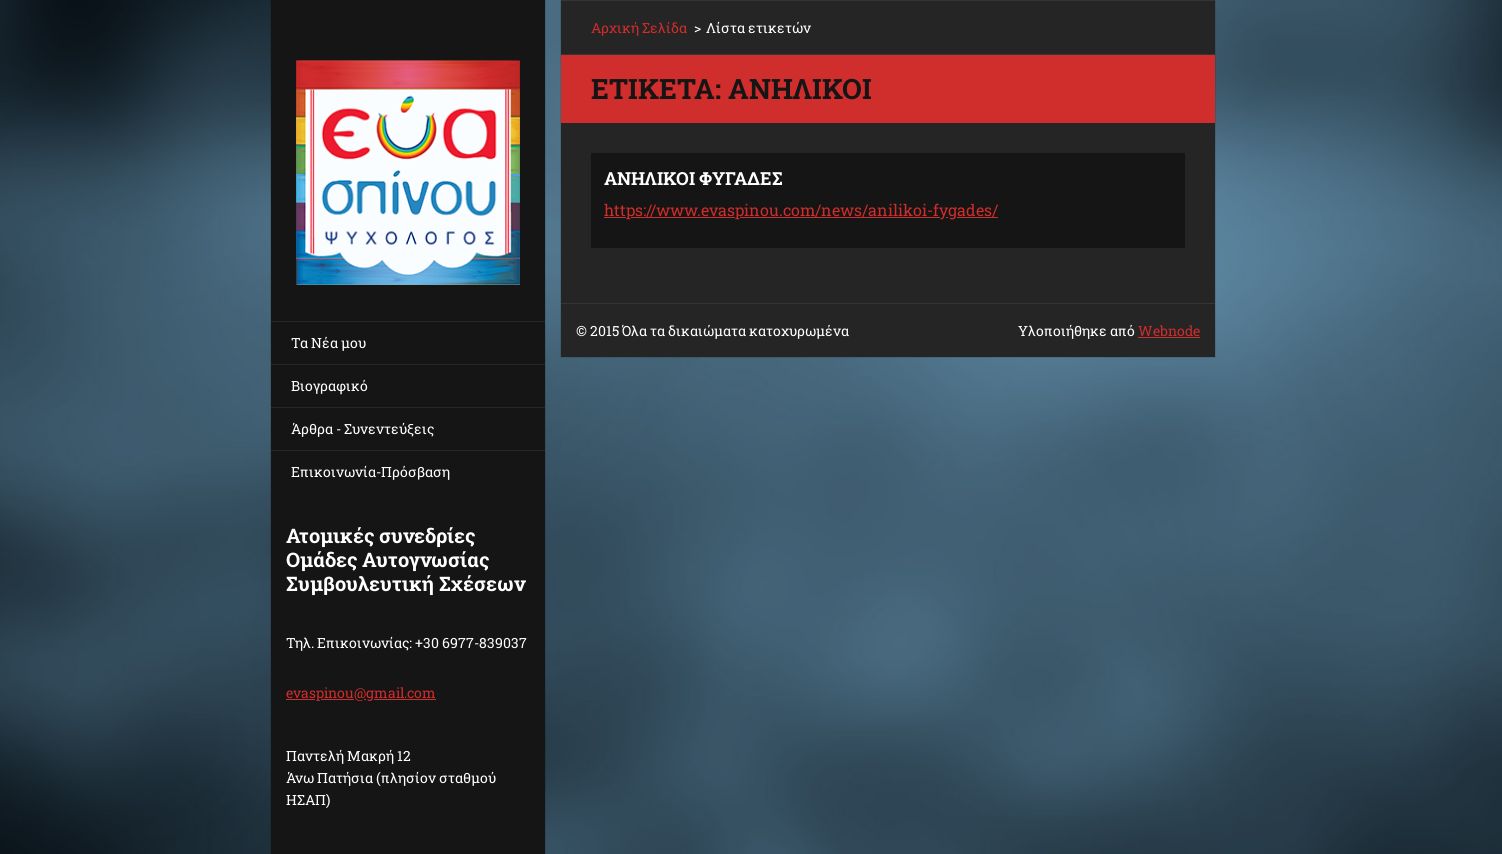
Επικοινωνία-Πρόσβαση (370, 471)
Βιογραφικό (329, 385)
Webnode (1169, 330)
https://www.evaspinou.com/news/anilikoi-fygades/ (801, 209)
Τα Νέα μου (328, 342)
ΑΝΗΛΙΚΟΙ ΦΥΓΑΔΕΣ (693, 178)
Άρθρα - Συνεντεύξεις (362, 428)
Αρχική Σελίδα (639, 27)
